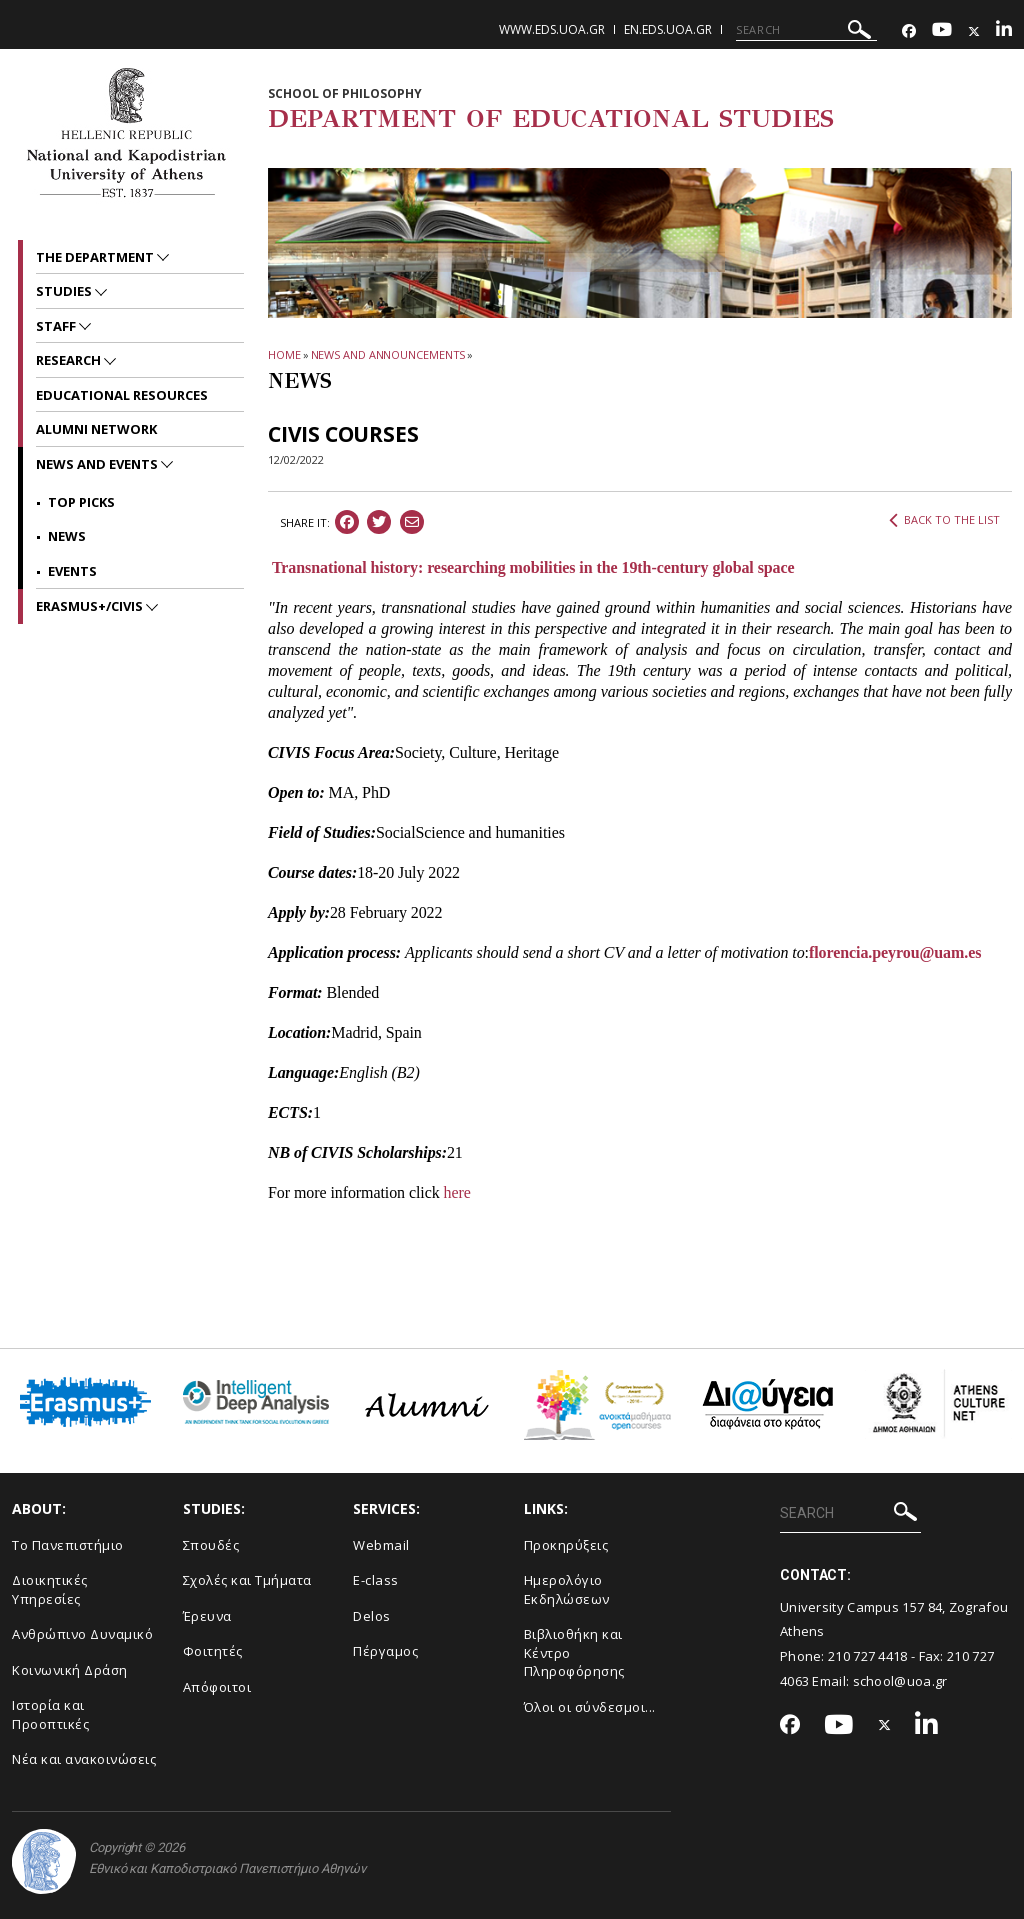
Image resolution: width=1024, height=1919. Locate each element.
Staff (57, 326)
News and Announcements (388, 354)
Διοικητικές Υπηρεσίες (50, 1589)
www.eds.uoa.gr (552, 29)
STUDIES (65, 291)
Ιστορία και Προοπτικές (50, 1714)
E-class (376, 1580)
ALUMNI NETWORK (96, 429)
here (457, 1192)
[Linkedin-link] (1004, 31)
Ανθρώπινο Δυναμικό (82, 1634)
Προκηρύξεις (566, 1545)
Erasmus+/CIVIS (91, 606)
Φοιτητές (213, 1651)
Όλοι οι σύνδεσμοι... (590, 1707)
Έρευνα (207, 1616)
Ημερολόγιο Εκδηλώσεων (567, 1589)
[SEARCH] (806, 30)
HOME (284, 354)
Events (72, 571)
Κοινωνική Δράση (70, 1670)
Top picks (81, 502)
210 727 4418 (868, 1656)
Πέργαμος (385, 1651)
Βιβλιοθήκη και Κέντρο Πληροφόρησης (574, 1652)
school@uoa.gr (900, 1681)
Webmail (381, 1545)
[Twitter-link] (974, 31)
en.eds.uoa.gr (668, 29)
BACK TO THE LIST (944, 520)
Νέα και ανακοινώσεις (84, 1759)
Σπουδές (211, 1545)
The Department (96, 257)
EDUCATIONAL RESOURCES (122, 395)
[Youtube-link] (942, 31)
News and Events (98, 464)
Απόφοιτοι (217, 1687)
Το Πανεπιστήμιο (68, 1545)
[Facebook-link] (909, 31)
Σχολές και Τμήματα (247, 1580)
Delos (372, 1616)
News (67, 536)
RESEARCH (70, 360)
